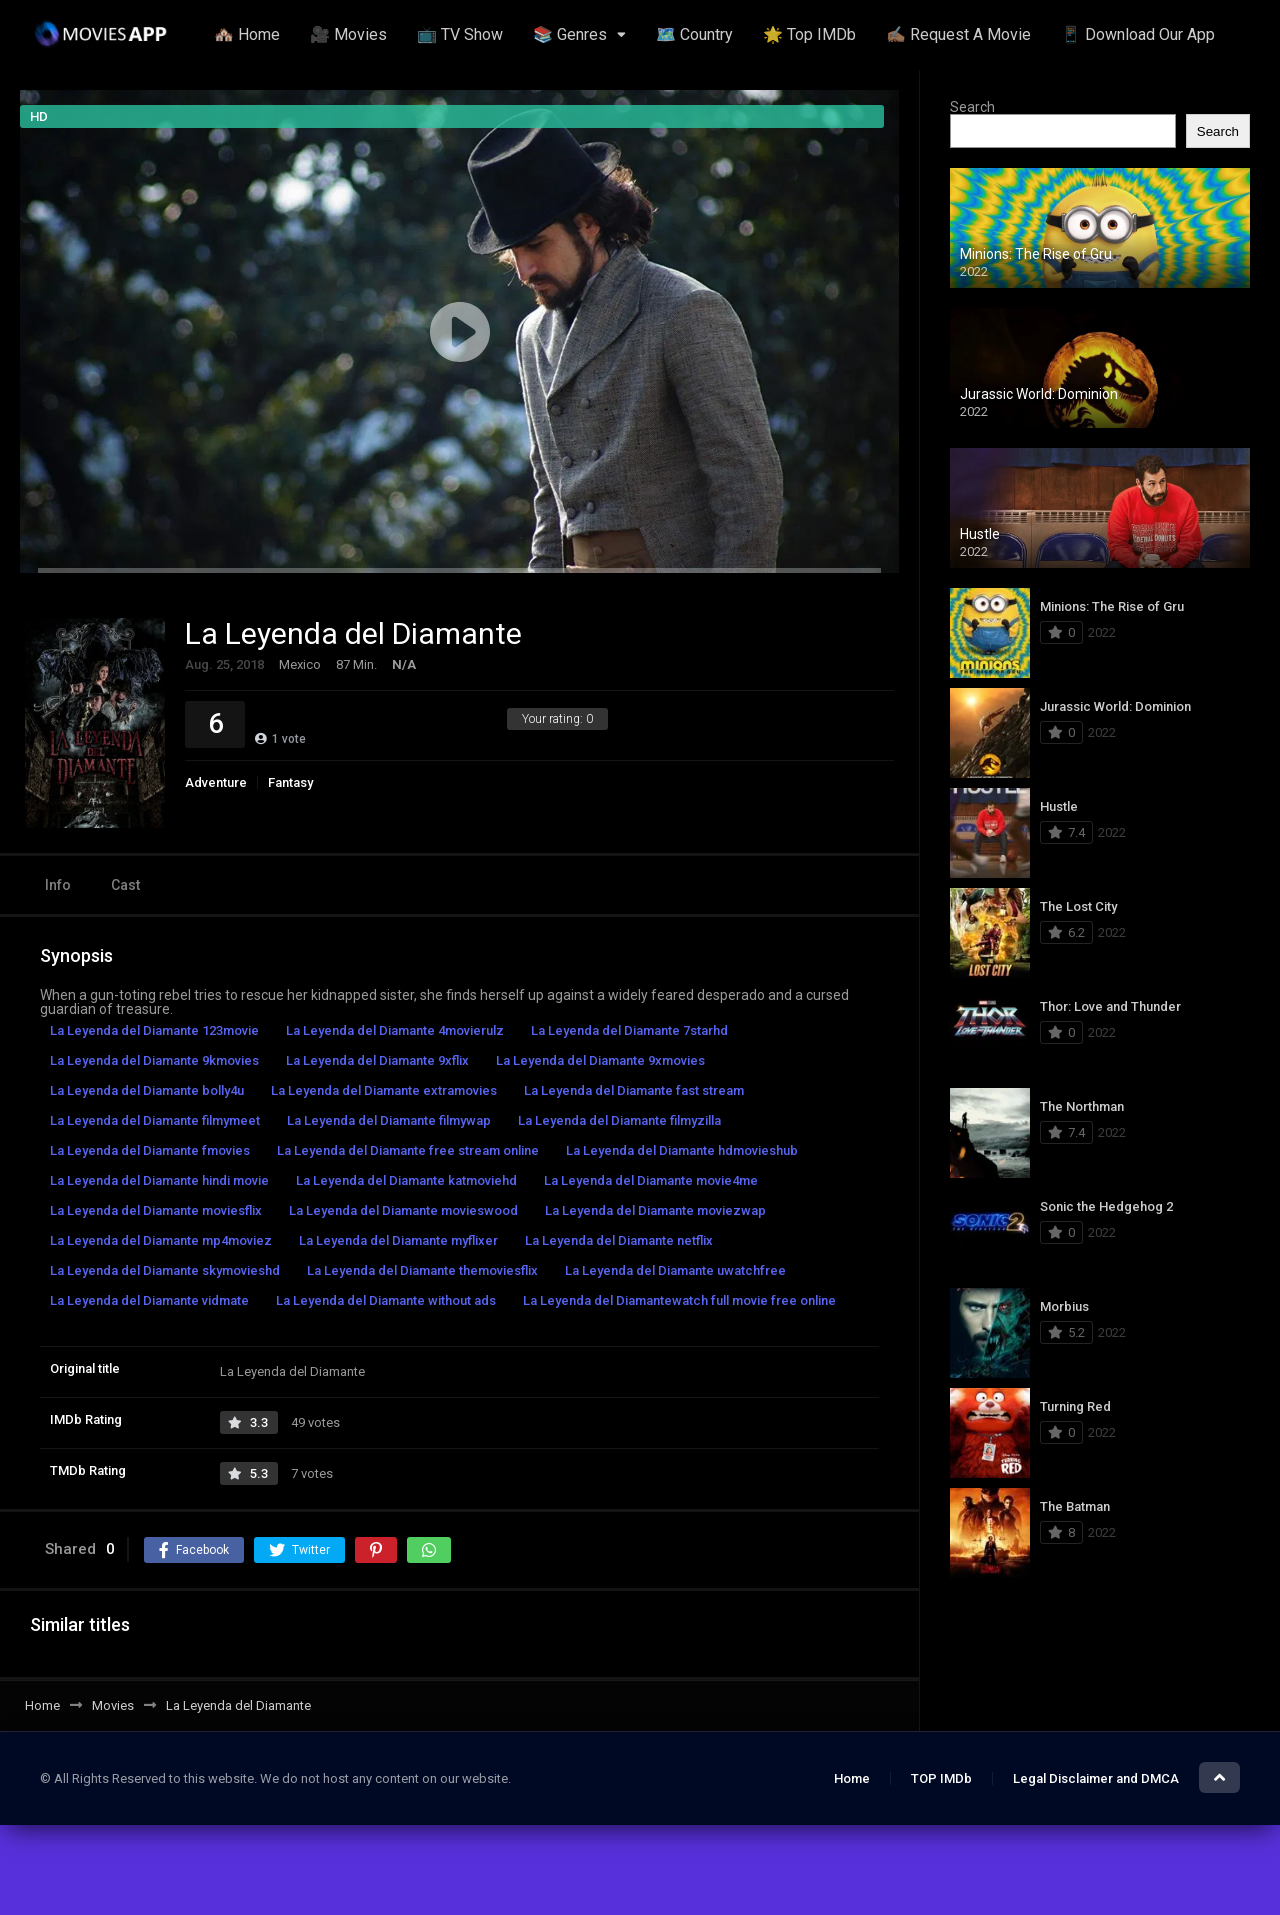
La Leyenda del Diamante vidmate (149, 1300)
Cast (125, 885)
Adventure (216, 782)
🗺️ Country (694, 34)
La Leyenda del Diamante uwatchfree (675, 1270)
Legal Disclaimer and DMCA (1096, 1778)
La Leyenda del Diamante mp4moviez (161, 1240)
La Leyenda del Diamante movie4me (651, 1180)
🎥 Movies (348, 34)
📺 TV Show (460, 34)
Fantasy (290, 782)
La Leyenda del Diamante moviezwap (655, 1210)
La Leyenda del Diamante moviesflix (156, 1210)
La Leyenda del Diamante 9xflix (377, 1060)
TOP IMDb (941, 1778)
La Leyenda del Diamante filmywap (389, 1120)
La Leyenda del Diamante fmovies (150, 1150)
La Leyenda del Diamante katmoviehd (406, 1180)
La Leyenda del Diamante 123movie (154, 1030)
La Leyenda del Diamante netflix (619, 1240)
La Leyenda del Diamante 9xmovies (600, 1060)
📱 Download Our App (1138, 34)
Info (58, 885)
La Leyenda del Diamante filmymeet (155, 1120)
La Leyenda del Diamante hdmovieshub (682, 1150)
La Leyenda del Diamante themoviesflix (422, 1270)
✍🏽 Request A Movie (958, 34)
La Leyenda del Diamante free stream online (408, 1150)
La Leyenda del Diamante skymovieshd (165, 1270)
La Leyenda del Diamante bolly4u (147, 1090)
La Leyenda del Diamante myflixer (398, 1240)
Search (972, 107)
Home (852, 1778)
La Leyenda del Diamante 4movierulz (395, 1030)
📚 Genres (570, 34)
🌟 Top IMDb (809, 34)
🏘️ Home (247, 34)
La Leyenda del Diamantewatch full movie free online (679, 1300)
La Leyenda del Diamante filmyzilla (619, 1120)
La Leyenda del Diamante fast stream (634, 1090)
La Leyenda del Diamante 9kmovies (154, 1060)
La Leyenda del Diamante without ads (386, 1300)
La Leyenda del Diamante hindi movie (159, 1180)
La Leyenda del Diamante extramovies (384, 1090)
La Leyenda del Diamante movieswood (403, 1210)
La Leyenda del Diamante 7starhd (629, 1030)
